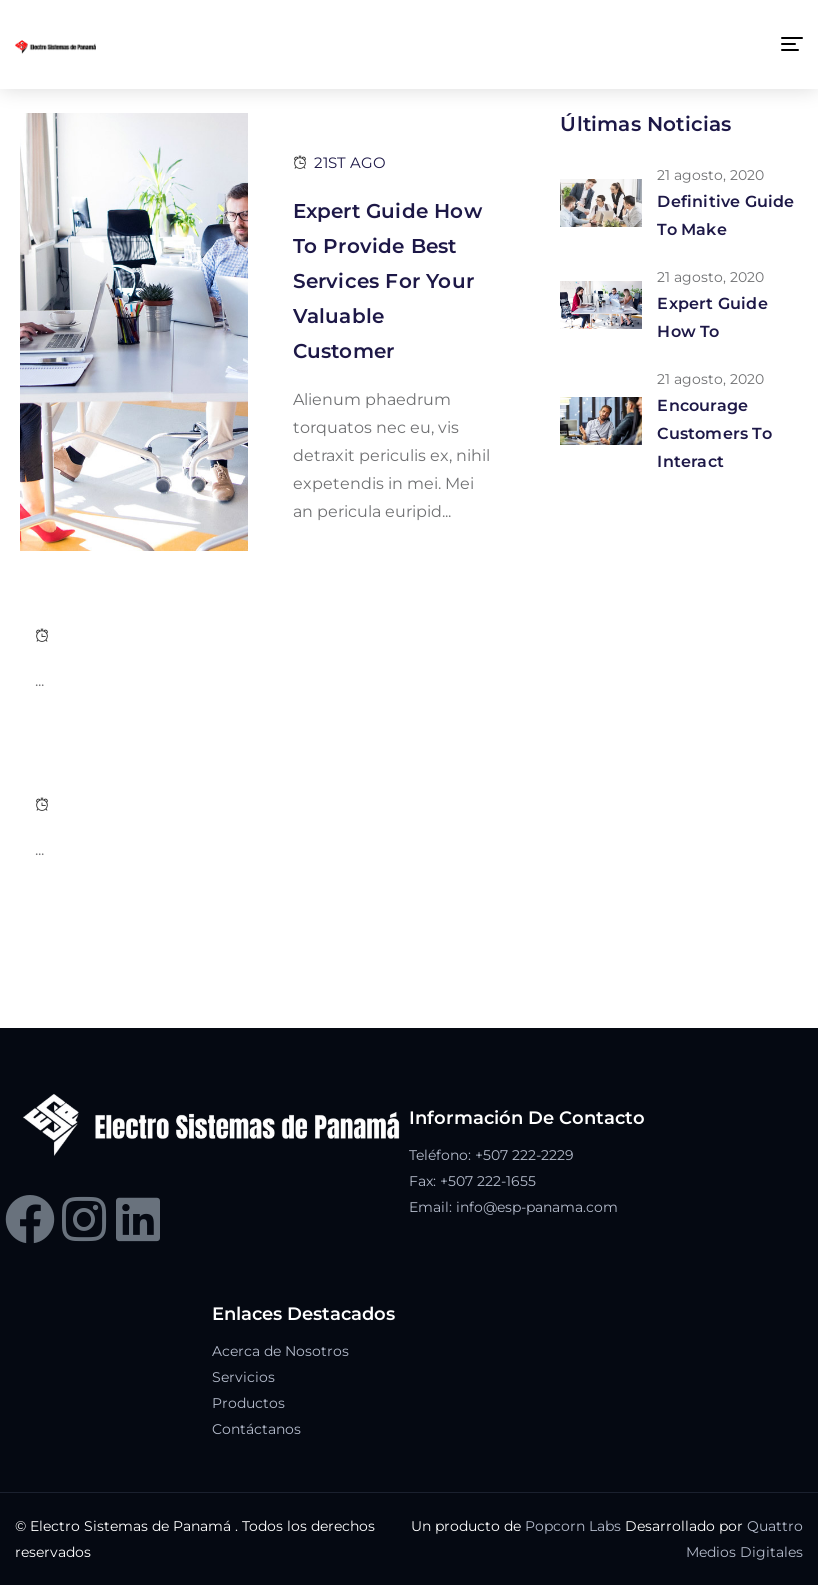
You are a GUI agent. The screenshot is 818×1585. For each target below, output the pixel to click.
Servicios (243, 1377)
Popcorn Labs (573, 1526)
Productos (248, 1403)
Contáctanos (256, 1429)
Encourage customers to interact (714, 433)
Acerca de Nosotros (280, 1351)
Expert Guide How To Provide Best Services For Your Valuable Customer (387, 281)
